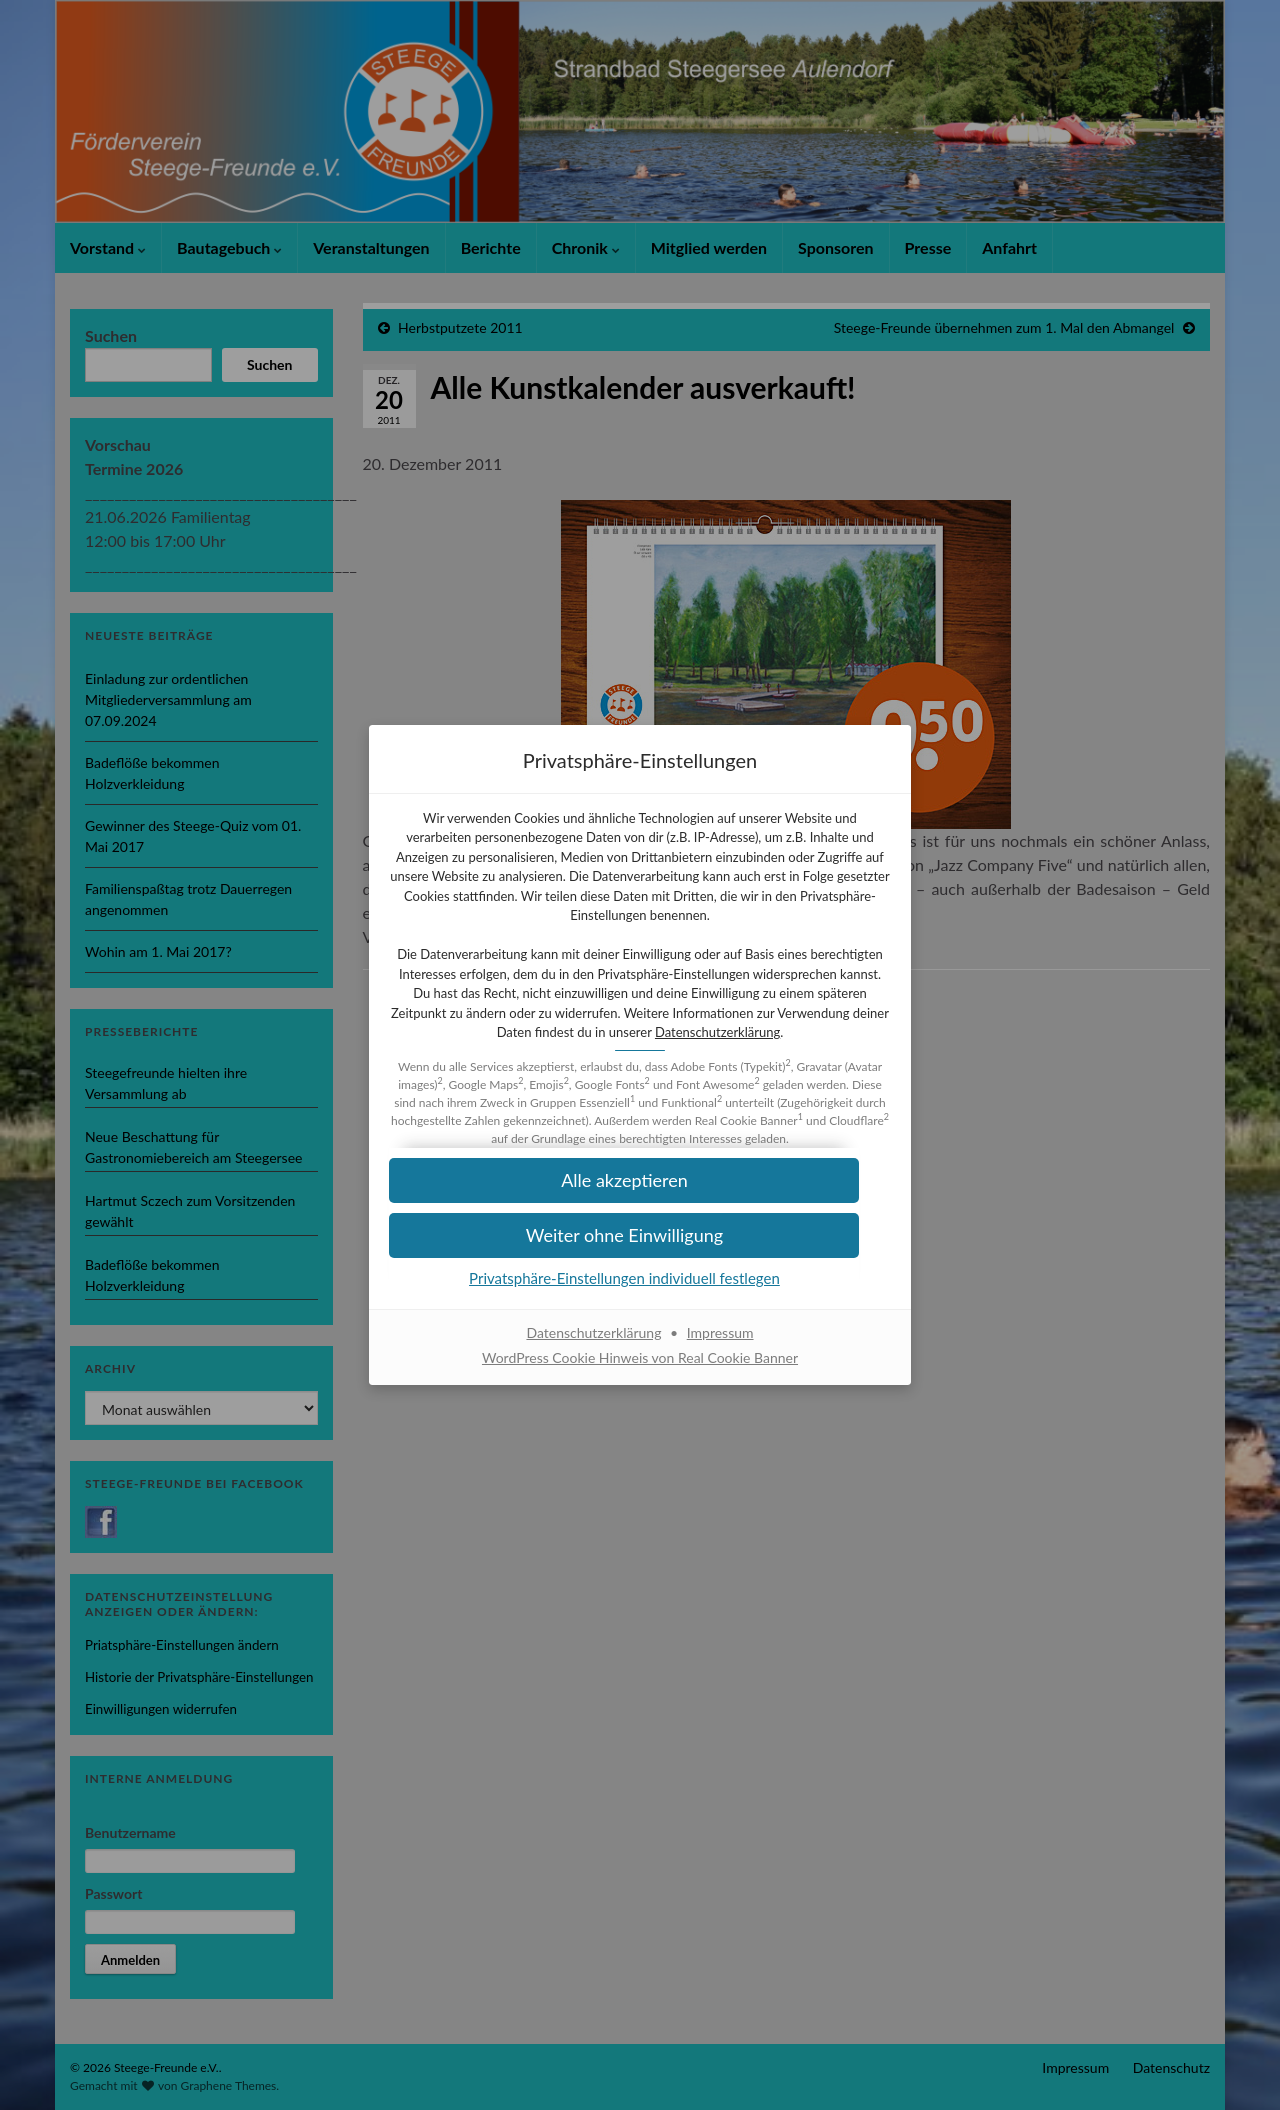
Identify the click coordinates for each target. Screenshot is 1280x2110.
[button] (640, 1245)
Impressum (720, 1342)
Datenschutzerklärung (638, 1042)
